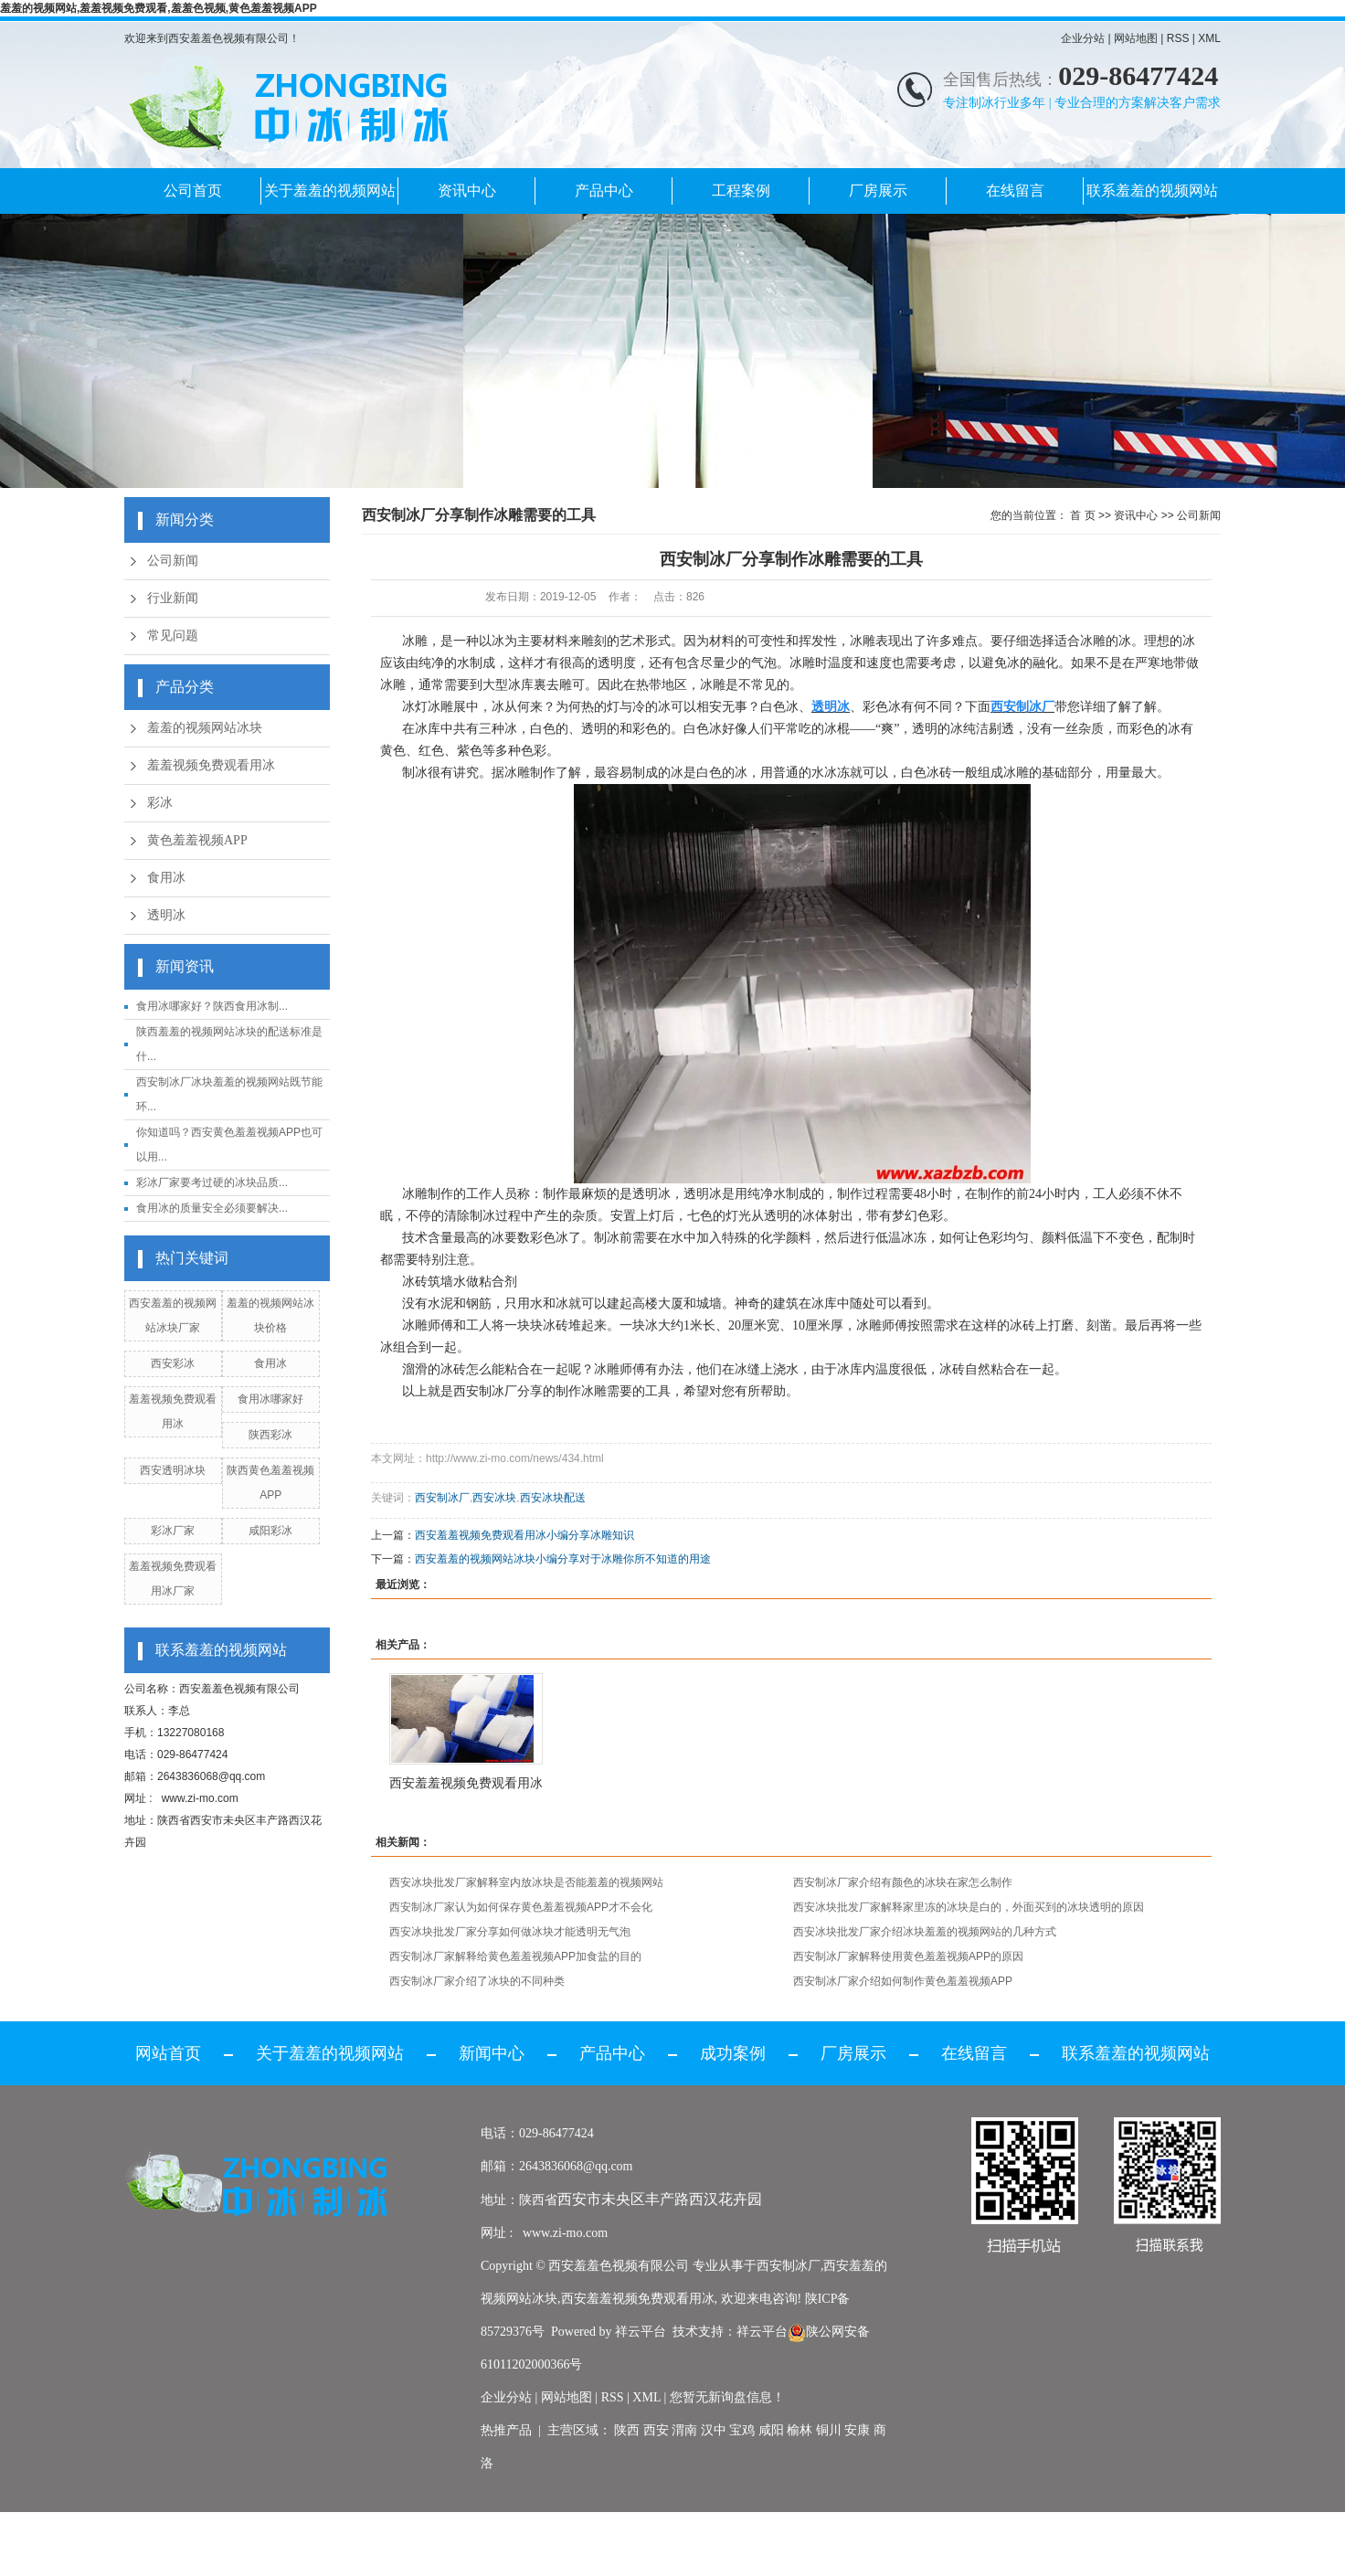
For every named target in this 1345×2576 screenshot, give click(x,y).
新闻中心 (491, 2053)
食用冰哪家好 (270, 1399)
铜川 (829, 2430)
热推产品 (506, 2430)
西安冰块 (494, 1497)
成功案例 (733, 2053)
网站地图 (1136, 38)
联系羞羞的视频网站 (1152, 190)
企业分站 (1083, 38)
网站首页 (168, 2053)
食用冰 (166, 878)
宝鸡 (742, 2430)
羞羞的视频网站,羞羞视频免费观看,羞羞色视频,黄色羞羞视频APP (158, 8)
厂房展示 (878, 190)
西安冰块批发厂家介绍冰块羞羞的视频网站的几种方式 (924, 1931)
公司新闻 (172, 560)
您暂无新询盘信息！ (727, 2397)
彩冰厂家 (173, 1530)
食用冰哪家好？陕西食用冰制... (212, 1006)
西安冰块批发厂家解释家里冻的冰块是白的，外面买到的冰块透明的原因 (968, 1907)
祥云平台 (640, 2331)
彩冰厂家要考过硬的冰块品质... (212, 1182)
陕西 (627, 2430)
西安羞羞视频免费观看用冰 (466, 1783)
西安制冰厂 (485, 1391)
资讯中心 (467, 190)
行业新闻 (172, 598)
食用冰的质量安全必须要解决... (212, 1208)
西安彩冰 (173, 1363)
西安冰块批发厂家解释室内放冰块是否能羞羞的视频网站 (526, 1882)
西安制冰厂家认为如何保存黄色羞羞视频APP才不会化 (520, 1907)
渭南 (684, 2430)
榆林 (799, 2430)
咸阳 (771, 2430)
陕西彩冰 (270, 1434)
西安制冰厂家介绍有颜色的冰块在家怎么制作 (902, 1882)
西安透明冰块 (173, 1470)
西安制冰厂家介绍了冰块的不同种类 (477, 1981)
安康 (857, 2430)
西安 (656, 2430)
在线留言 (1015, 190)
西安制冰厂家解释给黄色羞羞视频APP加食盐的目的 (515, 1956)
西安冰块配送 (553, 1497)
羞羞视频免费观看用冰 (211, 765)
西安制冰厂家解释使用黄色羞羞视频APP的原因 (908, 1956)
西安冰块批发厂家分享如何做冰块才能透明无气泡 (509, 1931)
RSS (1178, 38)
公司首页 (193, 190)
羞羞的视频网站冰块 (204, 728)
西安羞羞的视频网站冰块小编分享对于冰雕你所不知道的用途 (563, 1559)
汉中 (713, 2430)
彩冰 (160, 803)
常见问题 (172, 635)
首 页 (1082, 515)
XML (1209, 38)
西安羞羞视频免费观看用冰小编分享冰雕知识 (530, 1535)
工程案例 (741, 190)
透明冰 (166, 915)
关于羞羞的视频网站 (330, 190)
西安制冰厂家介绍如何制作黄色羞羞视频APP (902, 1981)
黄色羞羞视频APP (197, 840)
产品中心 (604, 190)
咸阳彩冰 (270, 1530)
